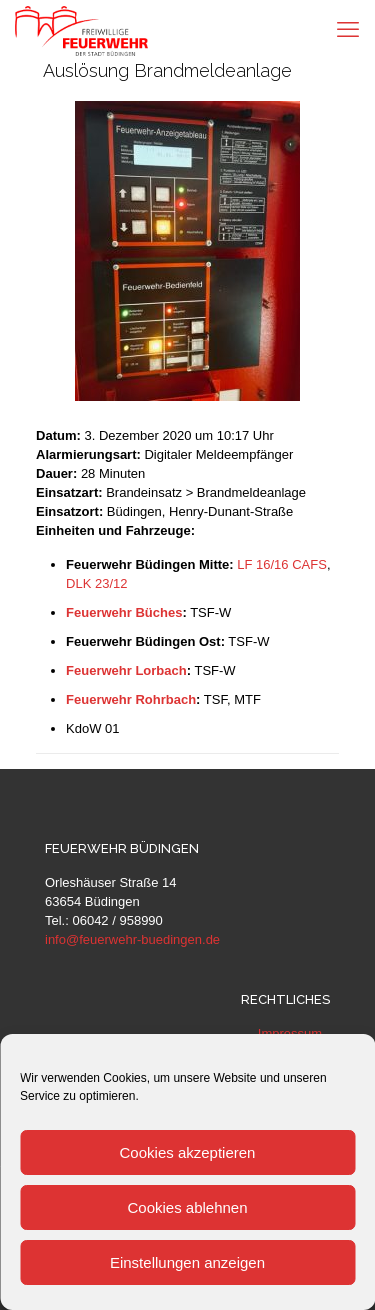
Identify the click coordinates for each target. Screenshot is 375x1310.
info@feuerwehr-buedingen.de (132, 939)
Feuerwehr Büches (124, 612)
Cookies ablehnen (187, 1207)
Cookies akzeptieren (188, 1152)
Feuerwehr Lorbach (126, 670)
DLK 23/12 (96, 583)
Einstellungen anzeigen (187, 1262)
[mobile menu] (348, 30)
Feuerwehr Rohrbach (131, 699)
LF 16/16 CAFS (282, 564)
